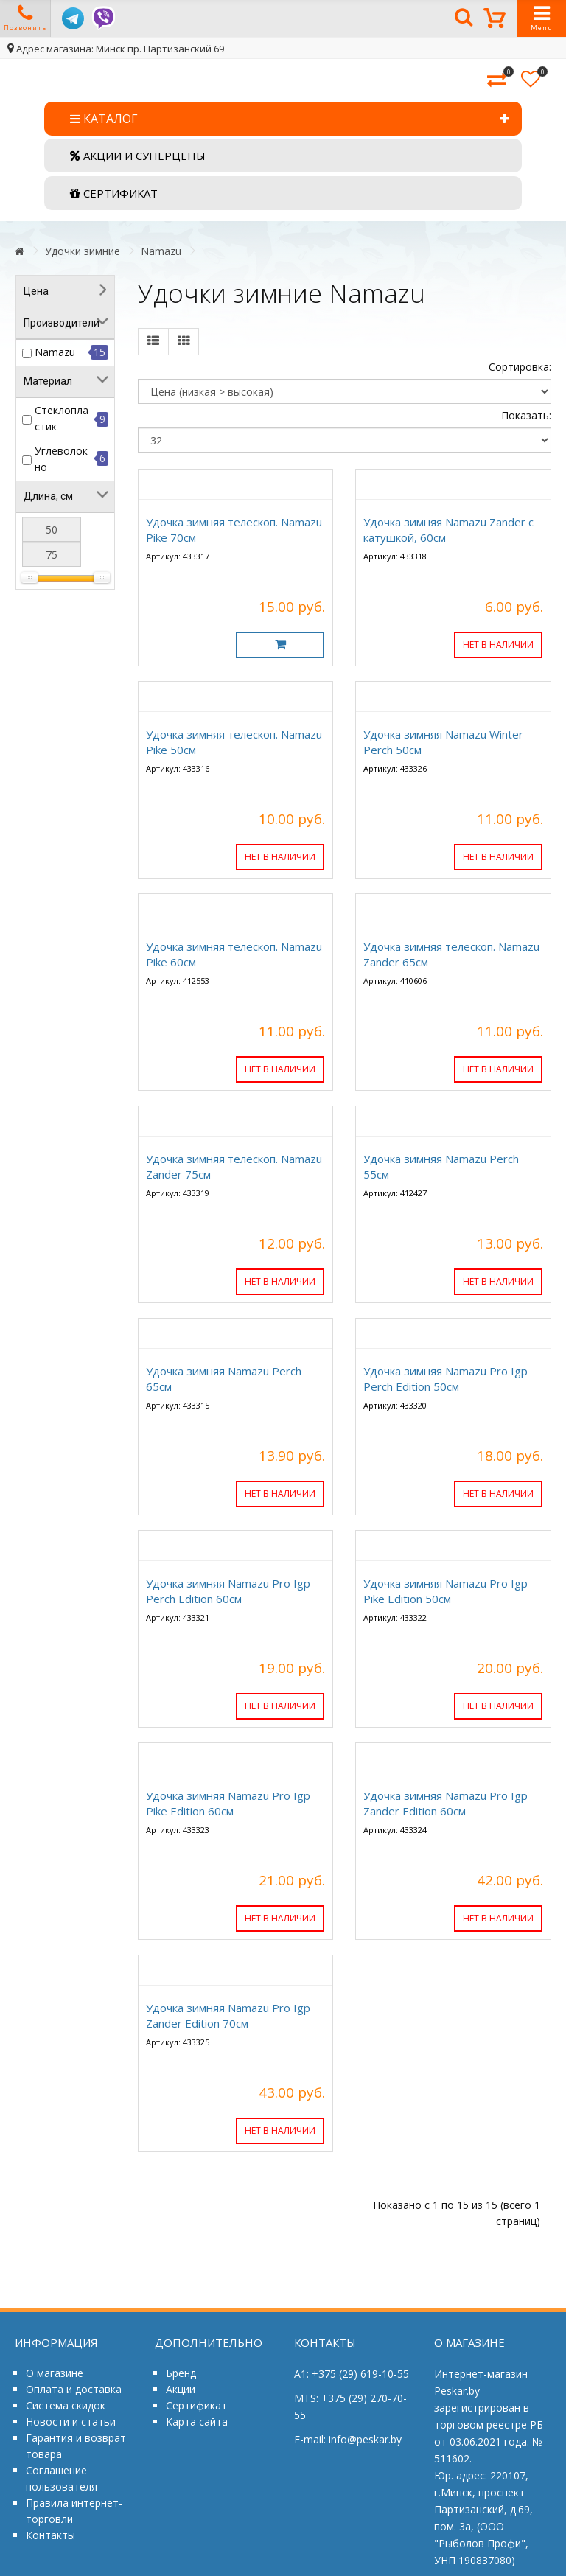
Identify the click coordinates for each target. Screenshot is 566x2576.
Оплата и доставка (74, 2389)
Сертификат (196, 2405)
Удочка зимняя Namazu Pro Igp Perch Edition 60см (228, 1591)
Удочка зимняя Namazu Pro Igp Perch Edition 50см (445, 1379)
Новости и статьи (71, 2422)
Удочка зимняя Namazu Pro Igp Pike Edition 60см (228, 1803)
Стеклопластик (61, 418)
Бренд (181, 2373)
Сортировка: (520, 367)
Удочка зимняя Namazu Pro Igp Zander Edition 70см (228, 2015)
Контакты (50, 2535)
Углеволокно (61, 459)
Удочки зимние (82, 251)
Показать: (526, 415)
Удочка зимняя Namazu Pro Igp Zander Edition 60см (445, 1803)
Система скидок (65, 2405)
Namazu (161, 251)
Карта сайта (197, 2422)
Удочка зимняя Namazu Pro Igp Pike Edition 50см (445, 1591)
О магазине (54, 2373)
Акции (180, 2389)
